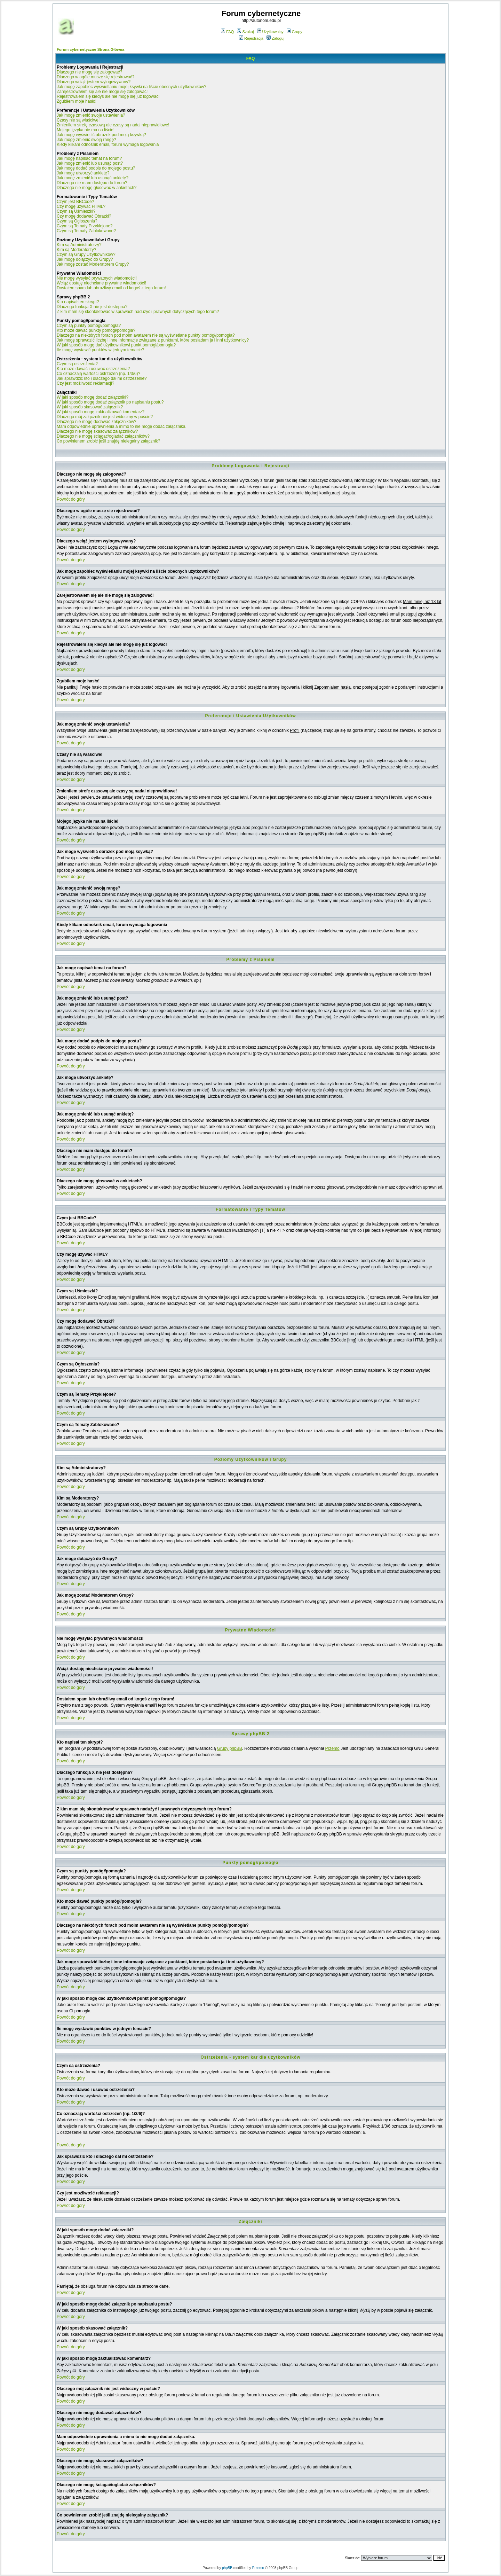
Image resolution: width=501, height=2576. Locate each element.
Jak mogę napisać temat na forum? (89, 158)
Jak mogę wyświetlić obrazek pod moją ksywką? (101, 134)
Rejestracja (251, 38)
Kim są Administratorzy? (79, 244)
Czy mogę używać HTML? (81, 206)
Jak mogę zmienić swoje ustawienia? (91, 115)
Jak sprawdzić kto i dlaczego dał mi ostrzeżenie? (102, 378)
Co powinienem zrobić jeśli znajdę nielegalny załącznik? (108, 441)
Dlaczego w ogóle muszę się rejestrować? (95, 77)
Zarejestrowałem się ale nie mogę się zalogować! (102, 91)
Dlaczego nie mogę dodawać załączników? (96, 421)
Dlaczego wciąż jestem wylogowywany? (93, 81)
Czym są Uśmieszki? (76, 211)
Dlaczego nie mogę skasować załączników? (97, 431)
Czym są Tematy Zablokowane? (86, 230)
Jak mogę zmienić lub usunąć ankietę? (92, 177)
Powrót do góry (71, 499)
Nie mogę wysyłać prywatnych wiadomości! (97, 278)
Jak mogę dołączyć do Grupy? (85, 259)
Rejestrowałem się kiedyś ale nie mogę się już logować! (108, 96)
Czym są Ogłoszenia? (77, 221)
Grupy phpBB (229, 1748)
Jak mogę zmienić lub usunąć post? (90, 163)
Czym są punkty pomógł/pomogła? (89, 325)
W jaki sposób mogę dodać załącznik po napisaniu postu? (110, 402)
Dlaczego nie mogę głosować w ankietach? (96, 187)
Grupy (294, 32)
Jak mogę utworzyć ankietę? (83, 173)
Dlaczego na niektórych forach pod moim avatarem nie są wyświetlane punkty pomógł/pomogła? (146, 335)
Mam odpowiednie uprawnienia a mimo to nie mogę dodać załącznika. (121, 426)
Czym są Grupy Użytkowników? (86, 254)
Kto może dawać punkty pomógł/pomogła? (96, 330)
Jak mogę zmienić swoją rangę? (86, 139)
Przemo (332, 1748)
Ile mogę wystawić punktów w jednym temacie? (100, 349)
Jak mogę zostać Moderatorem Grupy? (93, 264)
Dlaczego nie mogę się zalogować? (89, 72)
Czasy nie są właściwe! (78, 120)
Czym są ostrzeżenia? (77, 363)
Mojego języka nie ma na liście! (85, 129)
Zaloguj (275, 38)
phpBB (227, 2568)
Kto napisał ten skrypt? (78, 301)
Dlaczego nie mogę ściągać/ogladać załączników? (103, 436)
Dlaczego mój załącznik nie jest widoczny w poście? (105, 416)
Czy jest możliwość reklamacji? (85, 383)
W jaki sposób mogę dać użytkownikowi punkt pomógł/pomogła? (116, 345)
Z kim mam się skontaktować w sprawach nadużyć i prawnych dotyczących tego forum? (138, 311)
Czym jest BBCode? (75, 201)
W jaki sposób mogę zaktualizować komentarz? (100, 411)
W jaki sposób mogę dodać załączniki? (92, 397)
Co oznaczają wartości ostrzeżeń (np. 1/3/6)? (98, 373)
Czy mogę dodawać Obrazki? (84, 216)
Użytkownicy (270, 32)
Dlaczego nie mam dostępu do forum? (92, 182)
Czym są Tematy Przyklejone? (85, 226)
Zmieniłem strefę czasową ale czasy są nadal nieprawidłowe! (113, 125)
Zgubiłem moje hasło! (76, 101)
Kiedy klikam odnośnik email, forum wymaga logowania (108, 144)
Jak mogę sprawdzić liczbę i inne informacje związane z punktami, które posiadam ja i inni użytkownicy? (153, 340)
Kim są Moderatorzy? (76, 249)
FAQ (227, 32)
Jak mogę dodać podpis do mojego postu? (96, 168)
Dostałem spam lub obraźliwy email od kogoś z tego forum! (111, 287)
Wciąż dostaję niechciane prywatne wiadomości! (101, 283)
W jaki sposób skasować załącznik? (90, 407)
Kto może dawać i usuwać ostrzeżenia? (93, 368)
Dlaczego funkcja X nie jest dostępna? (92, 306)
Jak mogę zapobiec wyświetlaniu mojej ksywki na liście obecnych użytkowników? (131, 86)
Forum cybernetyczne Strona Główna (90, 49)
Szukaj (245, 32)
